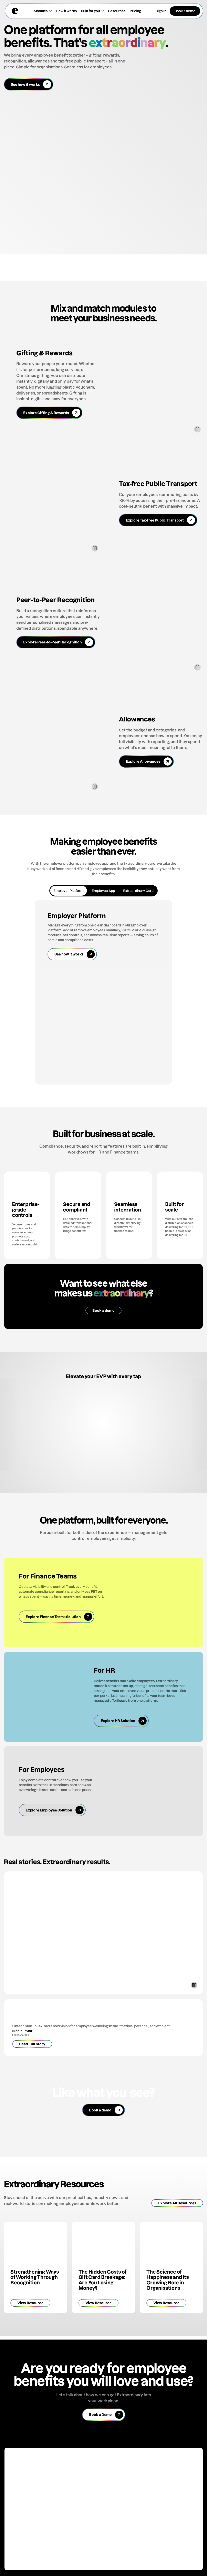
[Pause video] (197, 429)
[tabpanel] (104, 992)
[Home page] (15, 11)
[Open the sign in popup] (161, 11)
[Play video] (95, 548)
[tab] (68, 891)
